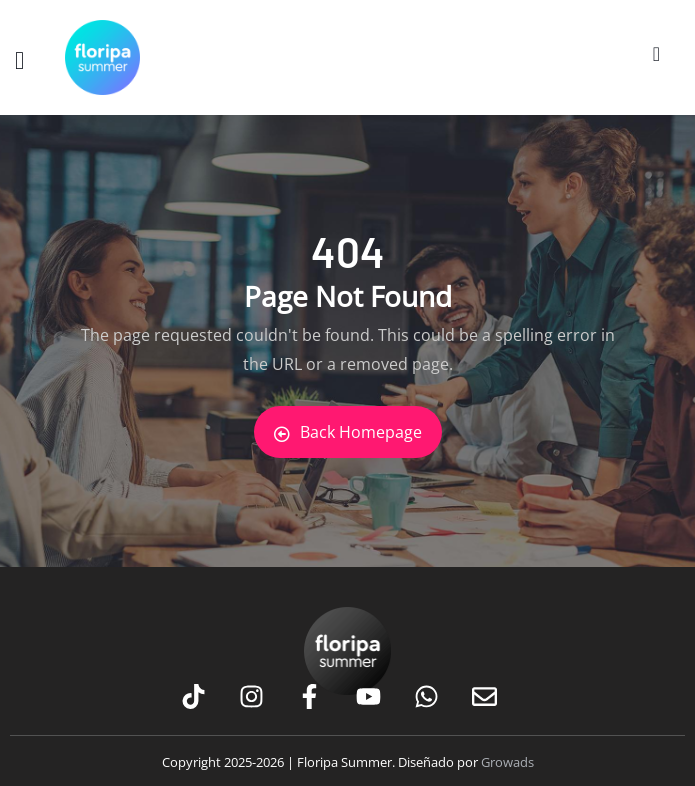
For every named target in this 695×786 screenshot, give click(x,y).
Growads (507, 762)
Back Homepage (348, 432)
